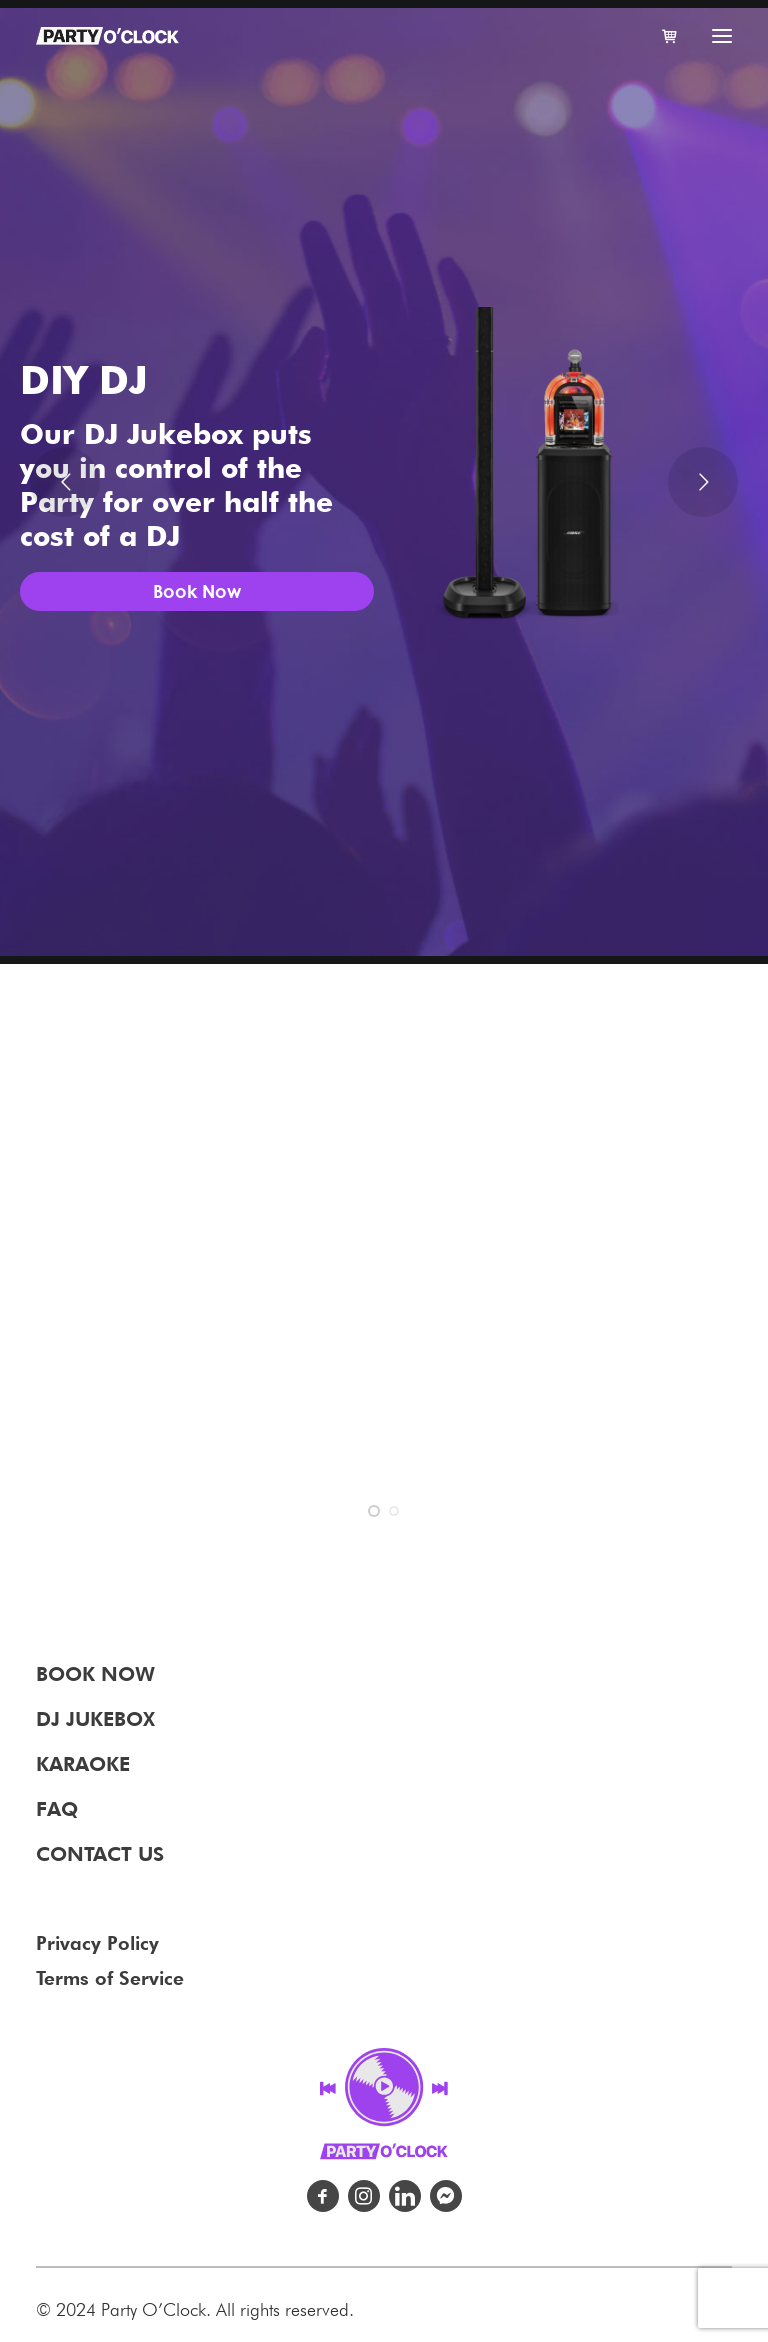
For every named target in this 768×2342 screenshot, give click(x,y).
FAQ (57, 1809)
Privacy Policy (97, 1943)
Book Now (197, 591)
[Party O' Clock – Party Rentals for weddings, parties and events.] (107, 36)
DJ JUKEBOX (95, 1719)
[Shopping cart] (661, 36)
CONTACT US (100, 1854)
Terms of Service (110, 1978)
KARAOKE (83, 1764)
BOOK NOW (95, 1674)
